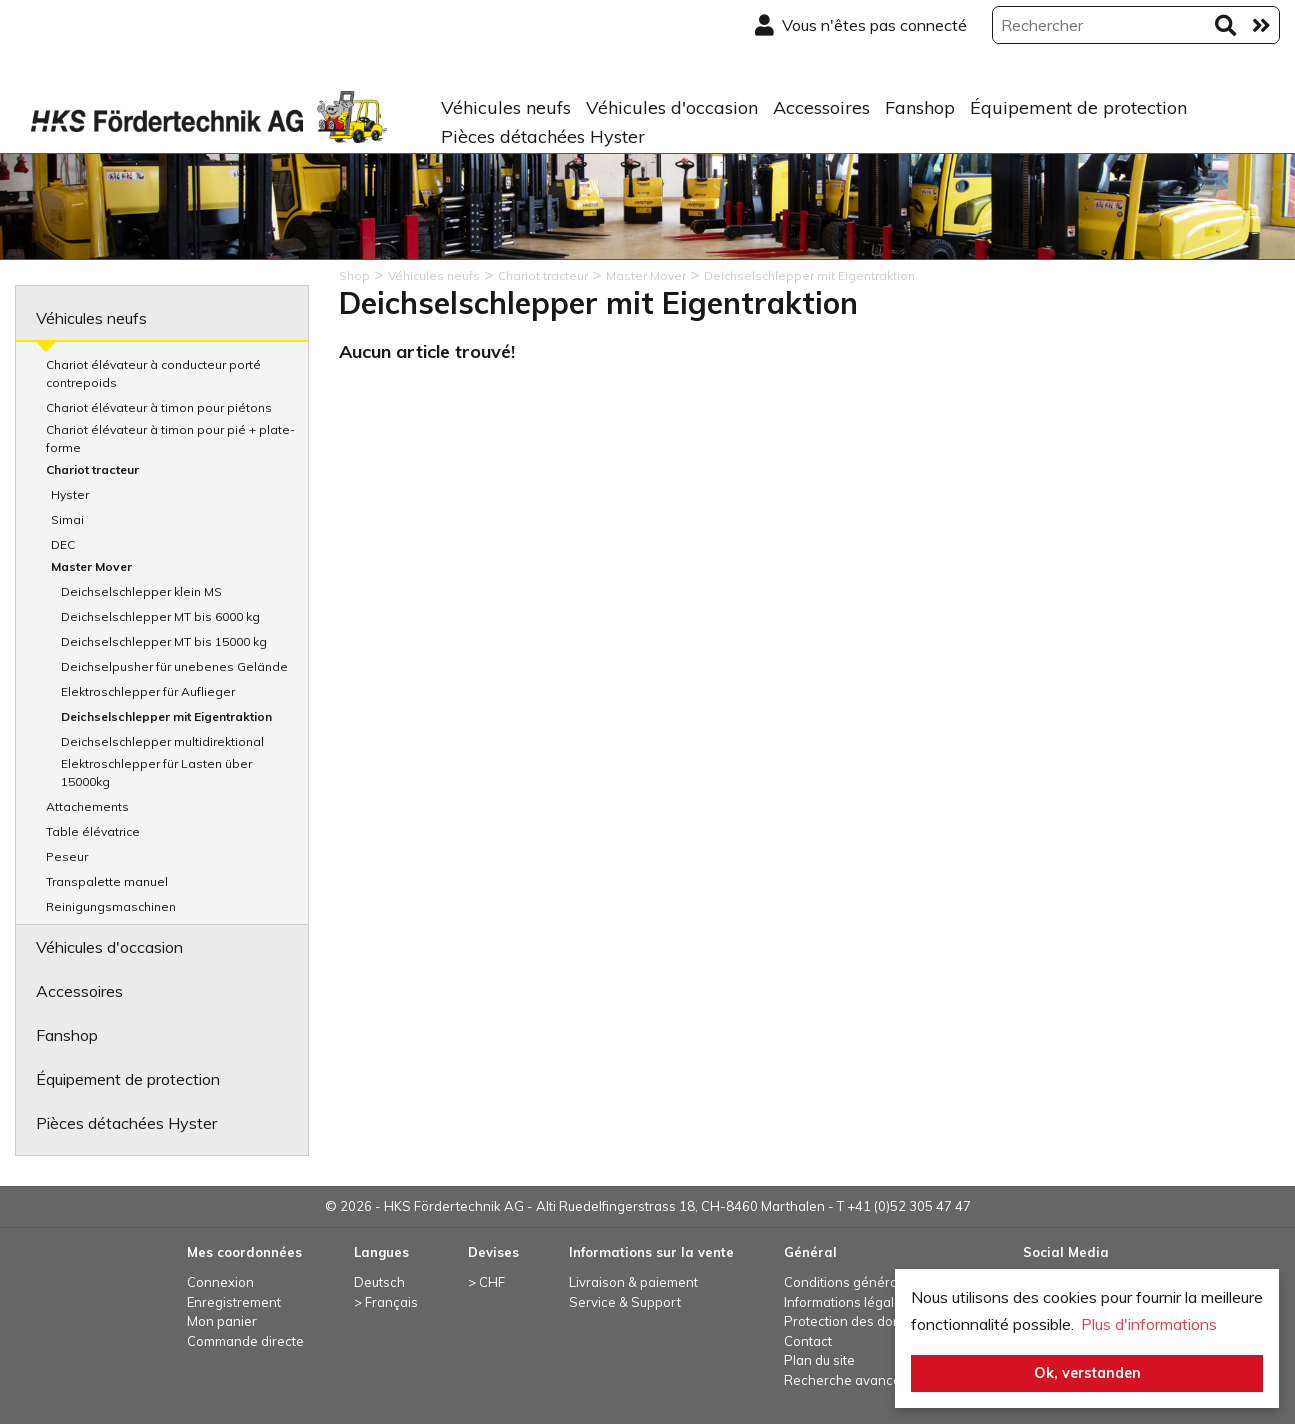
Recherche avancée (846, 1380)
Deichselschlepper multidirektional (162, 741)
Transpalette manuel (107, 881)
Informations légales (846, 1302)
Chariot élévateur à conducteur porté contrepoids (153, 373)
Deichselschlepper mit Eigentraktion (166, 716)
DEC (63, 544)
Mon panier (222, 1321)
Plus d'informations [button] (1149, 1324)
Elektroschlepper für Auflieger (148, 691)
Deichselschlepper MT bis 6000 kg (160, 616)
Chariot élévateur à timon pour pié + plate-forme (170, 438)
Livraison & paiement (633, 1282)
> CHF (486, 1282)
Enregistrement (234, 1302)
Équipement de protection (1078, 107)
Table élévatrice (93, 831)
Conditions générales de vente (878, 1282)
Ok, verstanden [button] (1087, 1373)
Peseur (67, 856)
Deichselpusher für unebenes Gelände (174, 666)
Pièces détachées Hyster (543, 136)
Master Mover (91, 566)
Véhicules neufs (506, 107)
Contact (808, 1341)
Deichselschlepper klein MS (141, 591)
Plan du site (819, 1360)
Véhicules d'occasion (672, 107)
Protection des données (858, 1321)
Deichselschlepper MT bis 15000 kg (164, 641)
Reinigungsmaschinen (111, 906)
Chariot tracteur (92, 469)
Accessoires (821, 107)
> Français (386, 1302)
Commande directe (245, 1341)
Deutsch (379, 1282)
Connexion (220, 1282)
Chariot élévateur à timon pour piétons (159, 407)
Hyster (70, 494)
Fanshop (920, 107)
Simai (67, 519)
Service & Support (625, 1302)
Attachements (87, 806)
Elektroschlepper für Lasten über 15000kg (156, 772)
